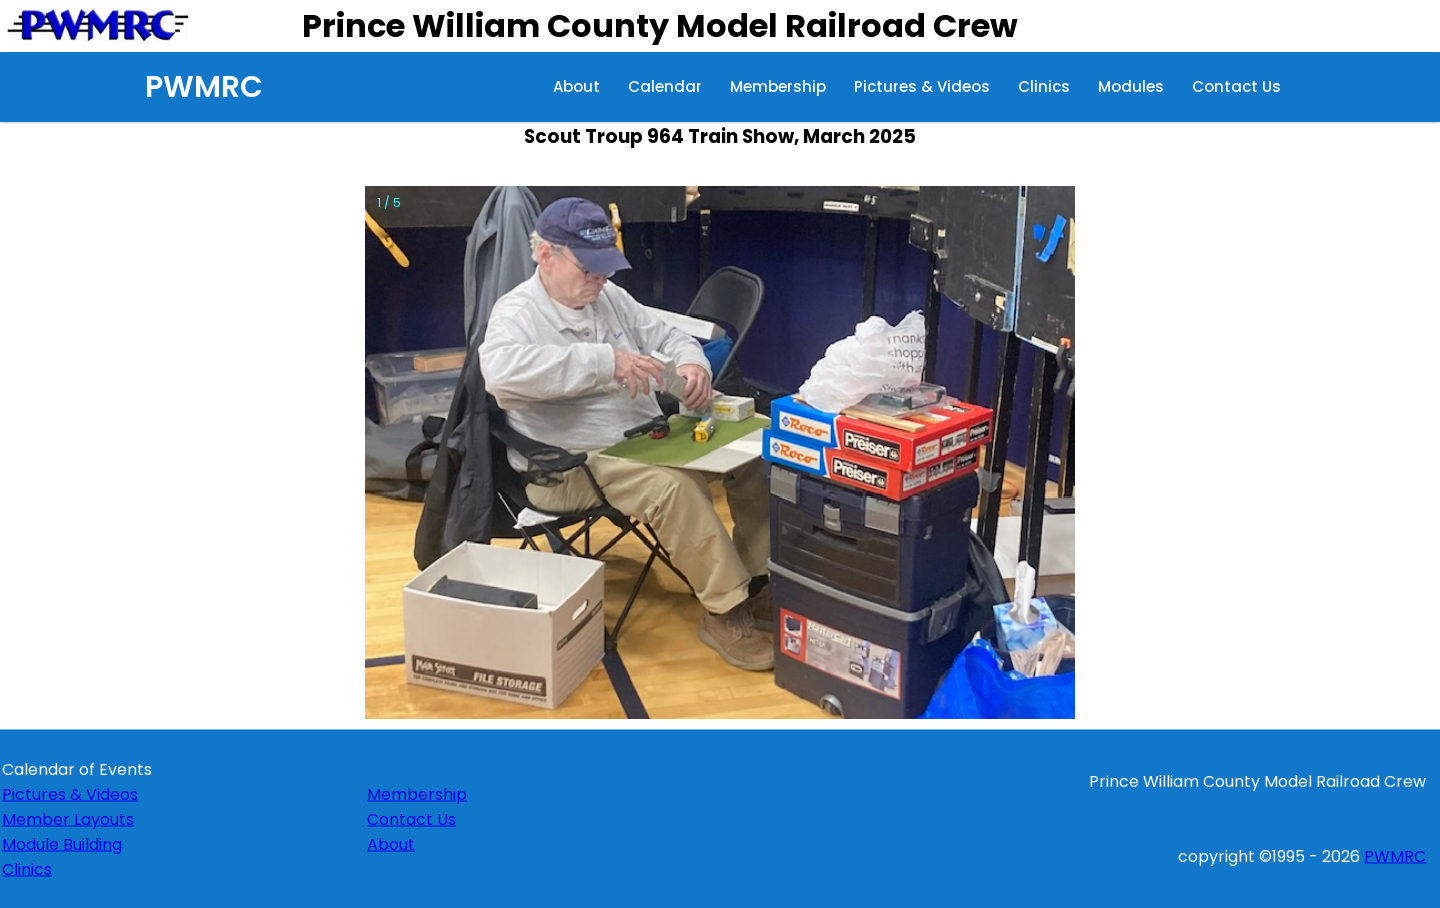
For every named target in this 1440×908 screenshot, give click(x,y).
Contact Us (1236, 86)
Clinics (1044, 86)
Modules (1131, 86)
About (576, 86)
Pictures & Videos (922, 86)
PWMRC (204, 87)
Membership (778, 86)
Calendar (665, 86)
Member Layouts (68, 818)
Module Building (62, 843)
